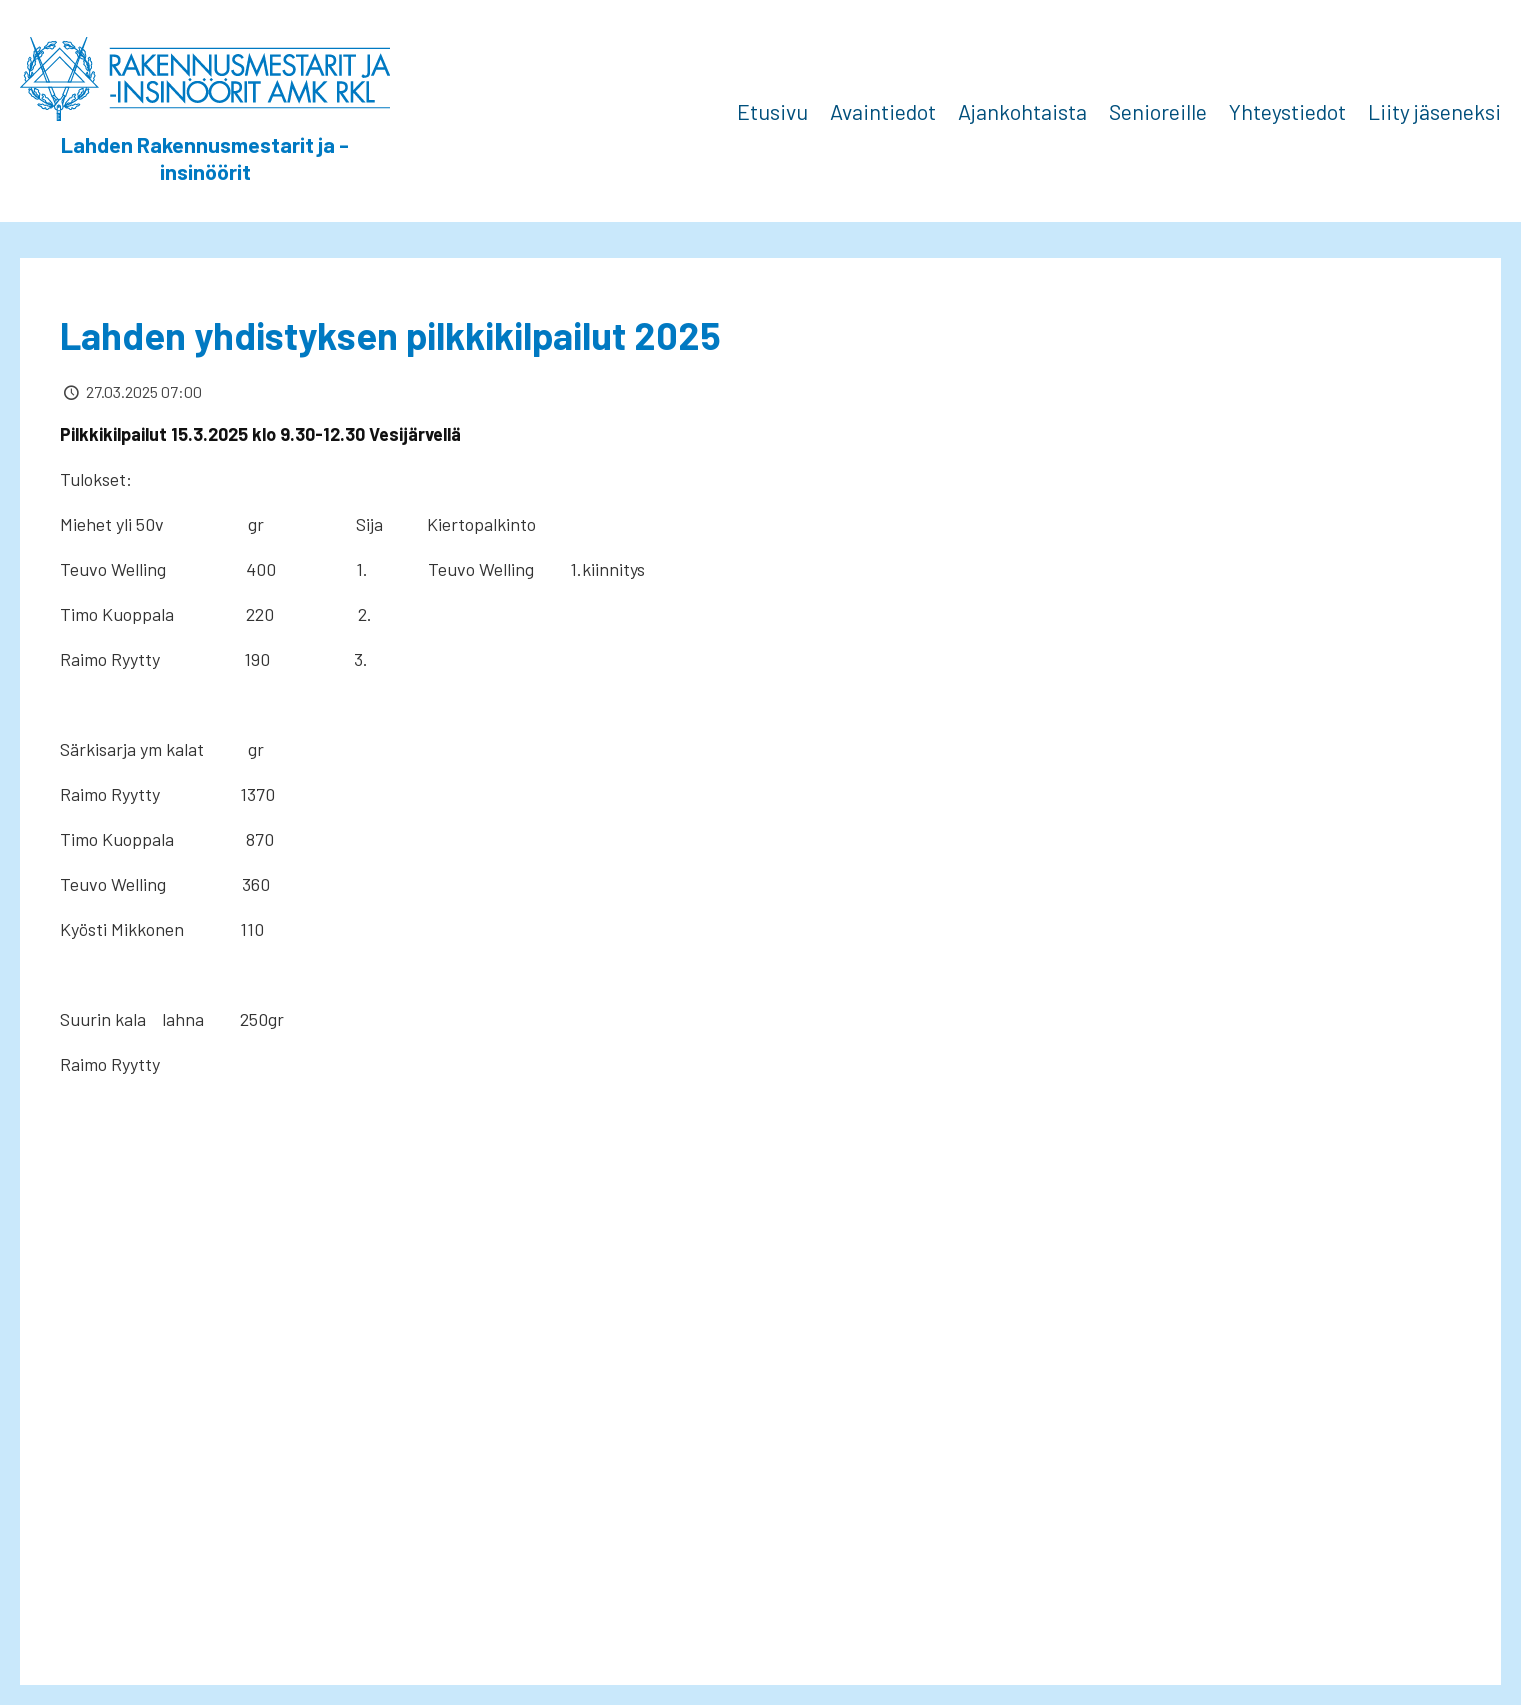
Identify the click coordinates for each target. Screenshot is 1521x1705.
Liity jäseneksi (1434, 111)
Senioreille (1158, 111)
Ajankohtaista (1022, 111)
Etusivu (772, 111)
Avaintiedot (883, 111)
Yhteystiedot (1287, 111)
